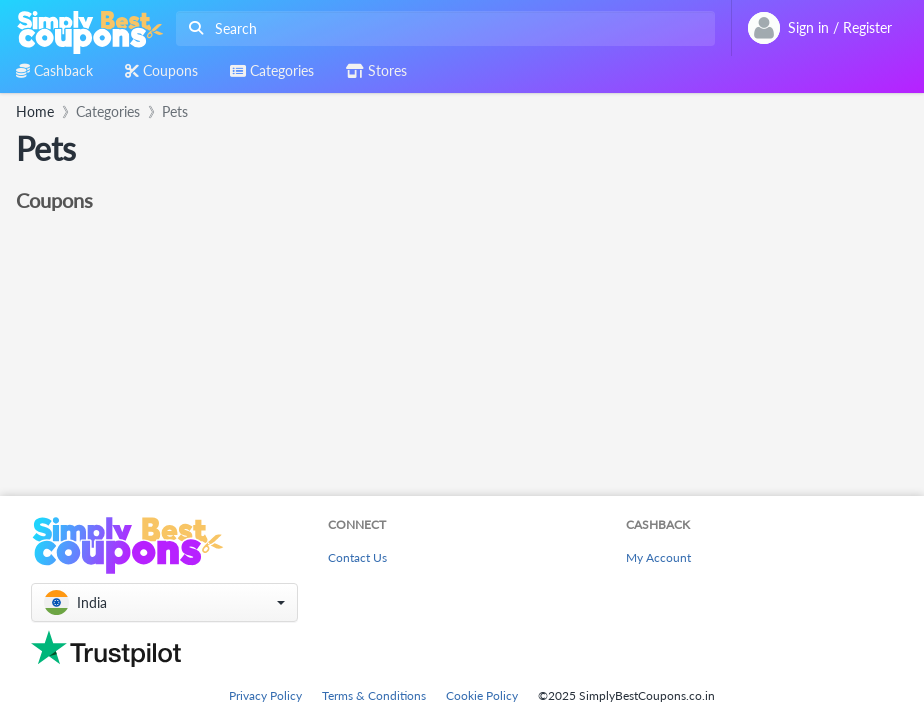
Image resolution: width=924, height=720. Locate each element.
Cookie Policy (482, 695)
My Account (658, 557)
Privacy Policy (265, 695)
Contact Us (357, 557)
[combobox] (441, 28)
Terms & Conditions (374, 695)
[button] (164, 602)
